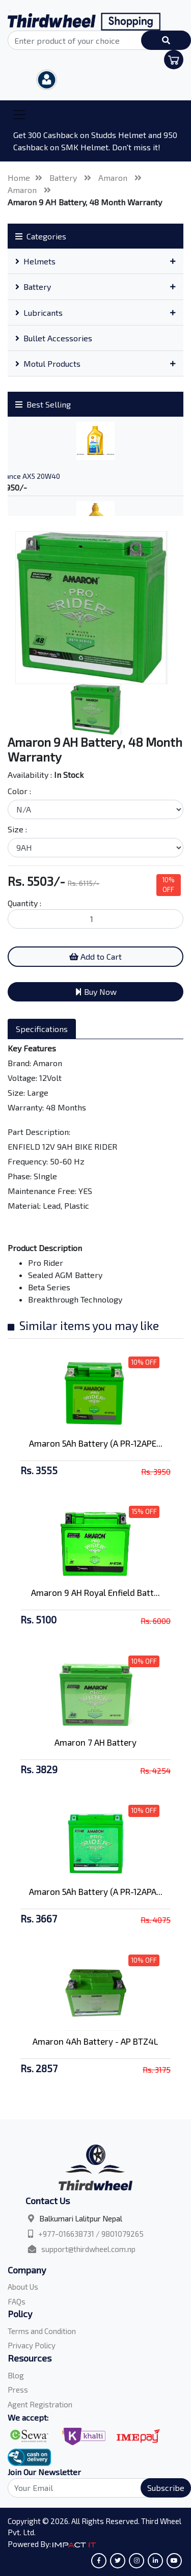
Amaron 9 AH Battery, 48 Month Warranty (85, 202)
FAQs (16, 2301)
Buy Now (96, 991)
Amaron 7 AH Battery (95, 1742)
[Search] (95, 2488)
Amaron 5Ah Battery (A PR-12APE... (95, 1443)
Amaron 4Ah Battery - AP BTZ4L (95, 2041)
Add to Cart (95, 956)
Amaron (113, 177)
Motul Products (47, 363)
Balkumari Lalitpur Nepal (80, 2218)
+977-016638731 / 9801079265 (91, 2233)
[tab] (95, 261)
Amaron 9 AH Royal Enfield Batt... (95, 1592)
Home (19, 177)
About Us (23, 2286)
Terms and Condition (42, 2331)
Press (18, 2389)
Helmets (35, 261)
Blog (16, 2375)
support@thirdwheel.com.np (88, 2249)
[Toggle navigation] (19, 114)
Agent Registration (40, 2404)
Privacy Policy (32, 2345)
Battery (64, 177)
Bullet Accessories (53, 338)
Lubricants (39, 312)
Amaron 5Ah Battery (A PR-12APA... (95, 1891)
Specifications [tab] (42, 1029)
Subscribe (165, 2487)
